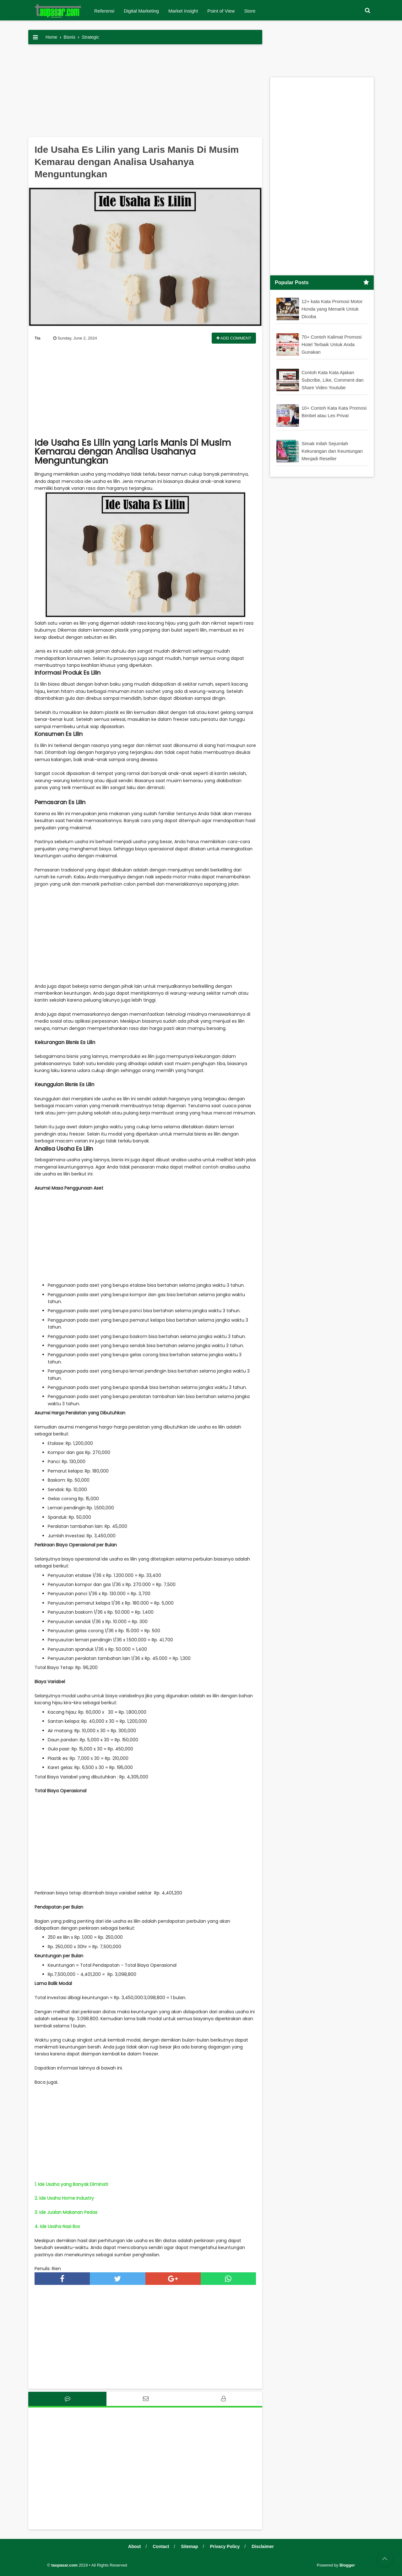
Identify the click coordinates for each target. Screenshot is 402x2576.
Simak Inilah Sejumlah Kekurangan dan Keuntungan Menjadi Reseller (332, 450)
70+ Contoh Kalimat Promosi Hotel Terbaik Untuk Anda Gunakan (331, 344)
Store (249, 11)
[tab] (67, 2399)
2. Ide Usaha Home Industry (64, 2198)
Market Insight (183, 11)
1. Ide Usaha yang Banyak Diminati (71, 2184)
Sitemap (189, 2546)
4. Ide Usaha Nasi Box (57, 2226)
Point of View (221, 11)
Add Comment (233, 338)
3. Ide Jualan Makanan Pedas (66, 2212)
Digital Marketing (141, 11)
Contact (161, 2546)
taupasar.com (64, 2565)
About (134, 2546)
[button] (367, 10)
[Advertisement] (145, 93)
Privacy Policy (225, 2546)
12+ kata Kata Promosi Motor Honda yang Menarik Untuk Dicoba (332, 308)
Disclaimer (263, 2546)
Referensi (104, 11)
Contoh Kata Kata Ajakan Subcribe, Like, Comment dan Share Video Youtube (333, 379)
